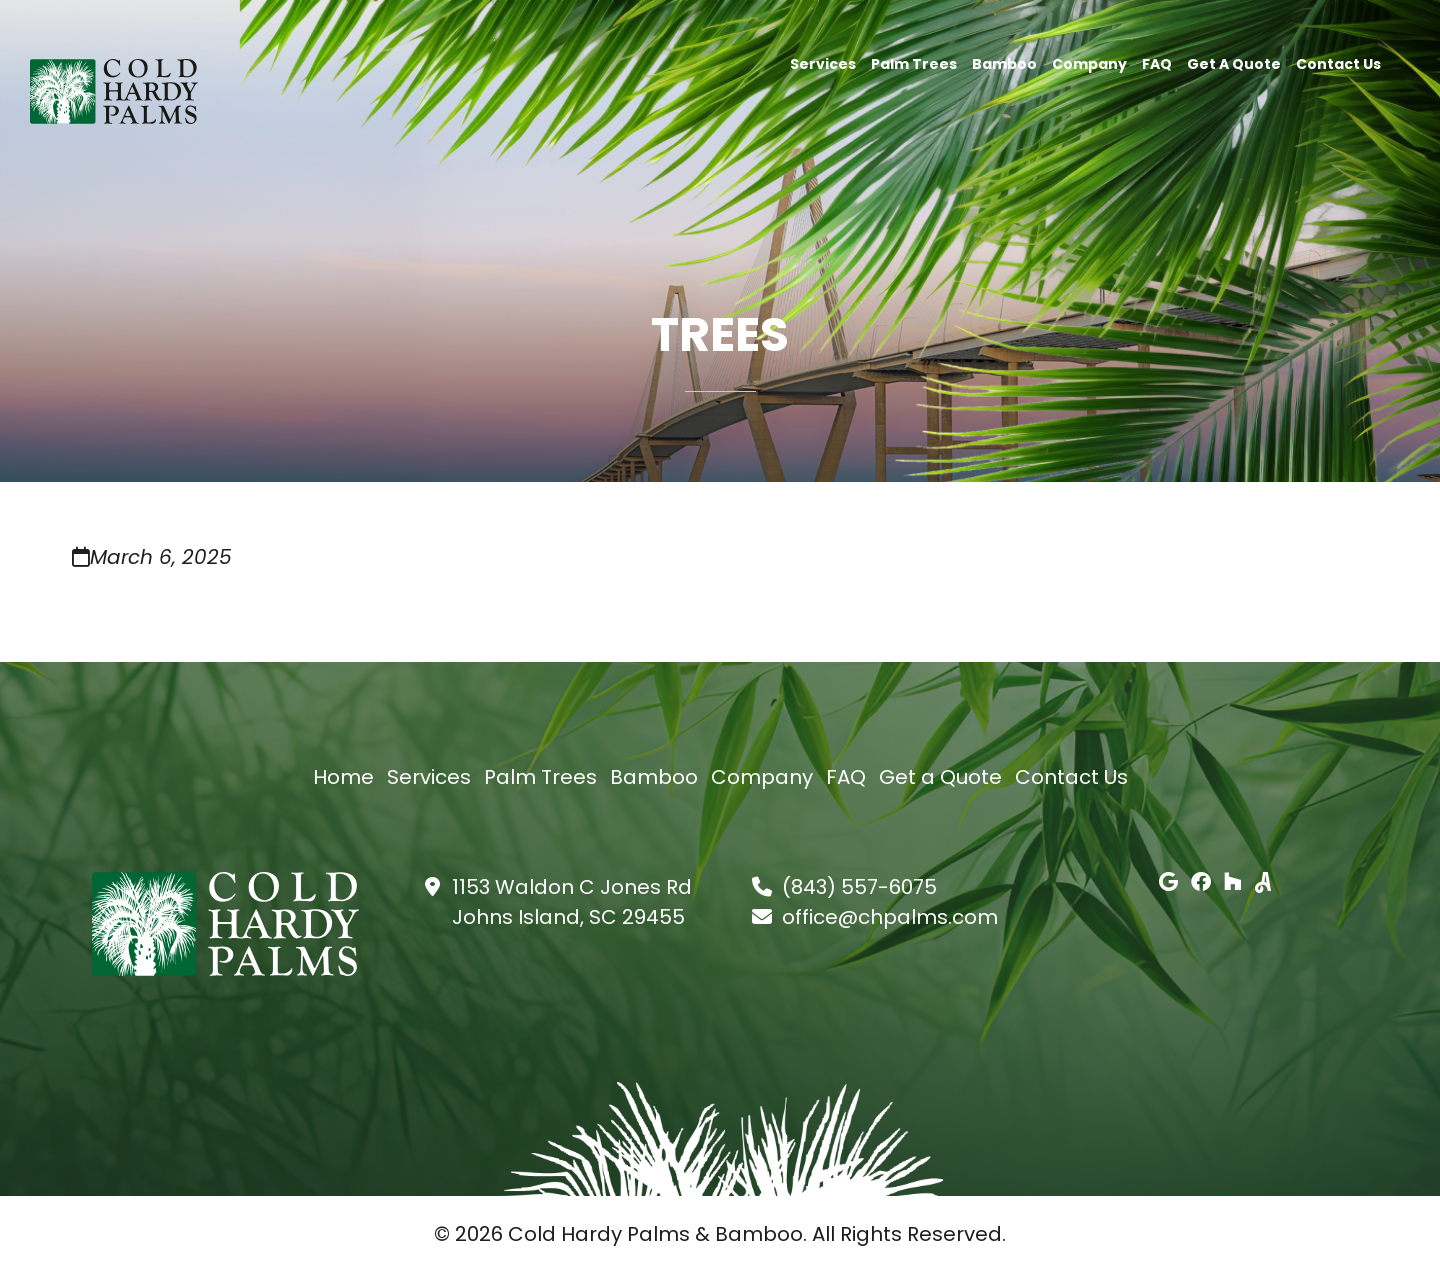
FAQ (1157, 62)
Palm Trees (914, 62)
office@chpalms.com (890, 917)
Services (823, 62)
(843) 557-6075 (859, 887)
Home (343, 777)
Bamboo (1004, 62)
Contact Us (1338, 62)
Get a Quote (1234, 62)
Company (1089, 62)
